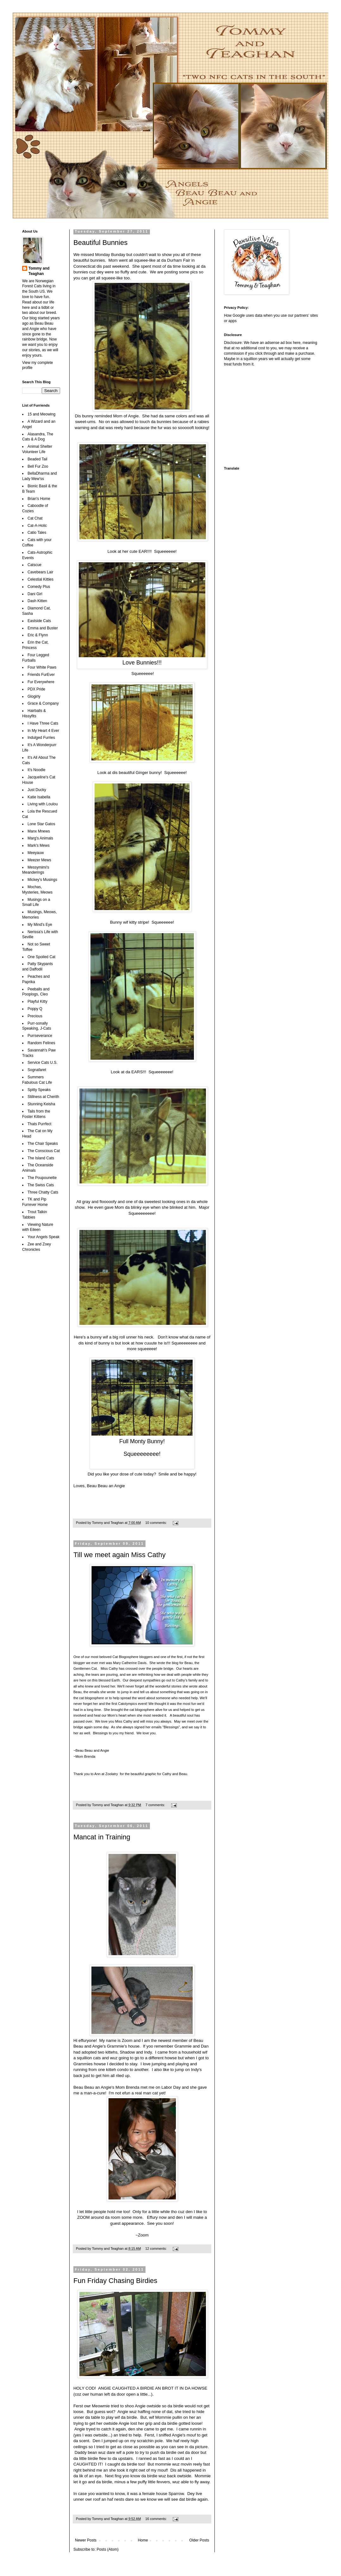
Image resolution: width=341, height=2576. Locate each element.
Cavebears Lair (40, 572)
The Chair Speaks (43, 1143)
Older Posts (199, 2540)
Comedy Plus (39, 586)
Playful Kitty (37, 1001)
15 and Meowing (41, 414)
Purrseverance (40, 1035)
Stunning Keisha (41, 1104)
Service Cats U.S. (43, 1062)
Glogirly (34, 696)
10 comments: (156, 1523)
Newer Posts (85, 2540)
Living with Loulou (43, 804)
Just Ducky (37, 790)
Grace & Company (43, 703)
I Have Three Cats (43, 723)
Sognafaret (37, 1070)
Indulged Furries (41, 737)
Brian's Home (39, 498)
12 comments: (156, 2248)
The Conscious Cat (44, 1151)
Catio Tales (37, 532)
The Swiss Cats (41, 1185)
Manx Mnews (39, 831)
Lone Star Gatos (41, 824)
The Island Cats (41, 1158)
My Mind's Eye (40, 924)
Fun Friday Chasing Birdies (115, 2281)
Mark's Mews (39, 845)
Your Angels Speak (43, 1237)
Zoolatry (112, 1774)
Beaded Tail (37, 459)
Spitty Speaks (39, 1090)
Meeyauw (36, 853)
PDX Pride (36, 689)
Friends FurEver (41, 674)
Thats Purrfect (39, 1124)
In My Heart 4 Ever (43, 730)
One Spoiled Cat (41, 957)
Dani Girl (35, 594)
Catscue (34, 565)
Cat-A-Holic (37, 525)
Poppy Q (35, 1009)
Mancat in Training (101, 1837)
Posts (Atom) (107, 2549)
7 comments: (156, 1805)
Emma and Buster (43, 628)
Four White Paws (42, 667)
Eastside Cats (39, 621)
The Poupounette (42, 1178)
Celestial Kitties (40, 579)
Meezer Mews (39, 860)
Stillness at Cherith (43, 1097)
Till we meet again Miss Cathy (119, 1555)
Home (143, 2540)
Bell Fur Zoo (38, 466)
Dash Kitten (37, 601)
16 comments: (156, 2519)
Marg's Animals (40, 838)
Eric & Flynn (38, 635)
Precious (35, 1016)
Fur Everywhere (41, 682)
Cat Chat (35, 518)
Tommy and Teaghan (38, 271)
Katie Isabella (39, 797)
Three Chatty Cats (43, 1192)
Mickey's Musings (42, 879)
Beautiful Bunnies (100, 242)
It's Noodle (36, 770)
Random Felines (41, 1043)
